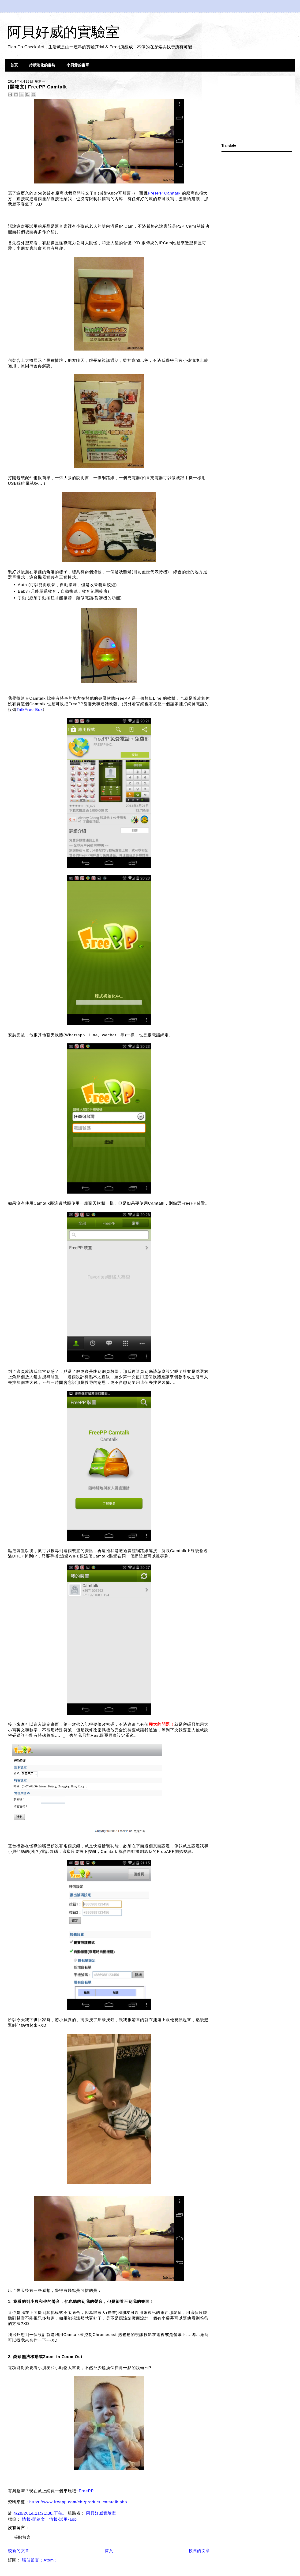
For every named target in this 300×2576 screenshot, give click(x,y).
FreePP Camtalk (164, 193)
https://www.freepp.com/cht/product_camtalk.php (78, 2502)
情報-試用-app (63, 2519)
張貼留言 (22, 2537)
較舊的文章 (199, 2551)
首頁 (14, 65)
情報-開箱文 (34, 2519)
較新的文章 (18, 2551)
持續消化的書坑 (42, 65)
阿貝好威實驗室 (101, 2513)
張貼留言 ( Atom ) (39, 2560)
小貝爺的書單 (78, 65)
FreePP (87, 2491)
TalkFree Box (29, 709)
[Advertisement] (256, 109)
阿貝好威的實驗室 (63, 32)
